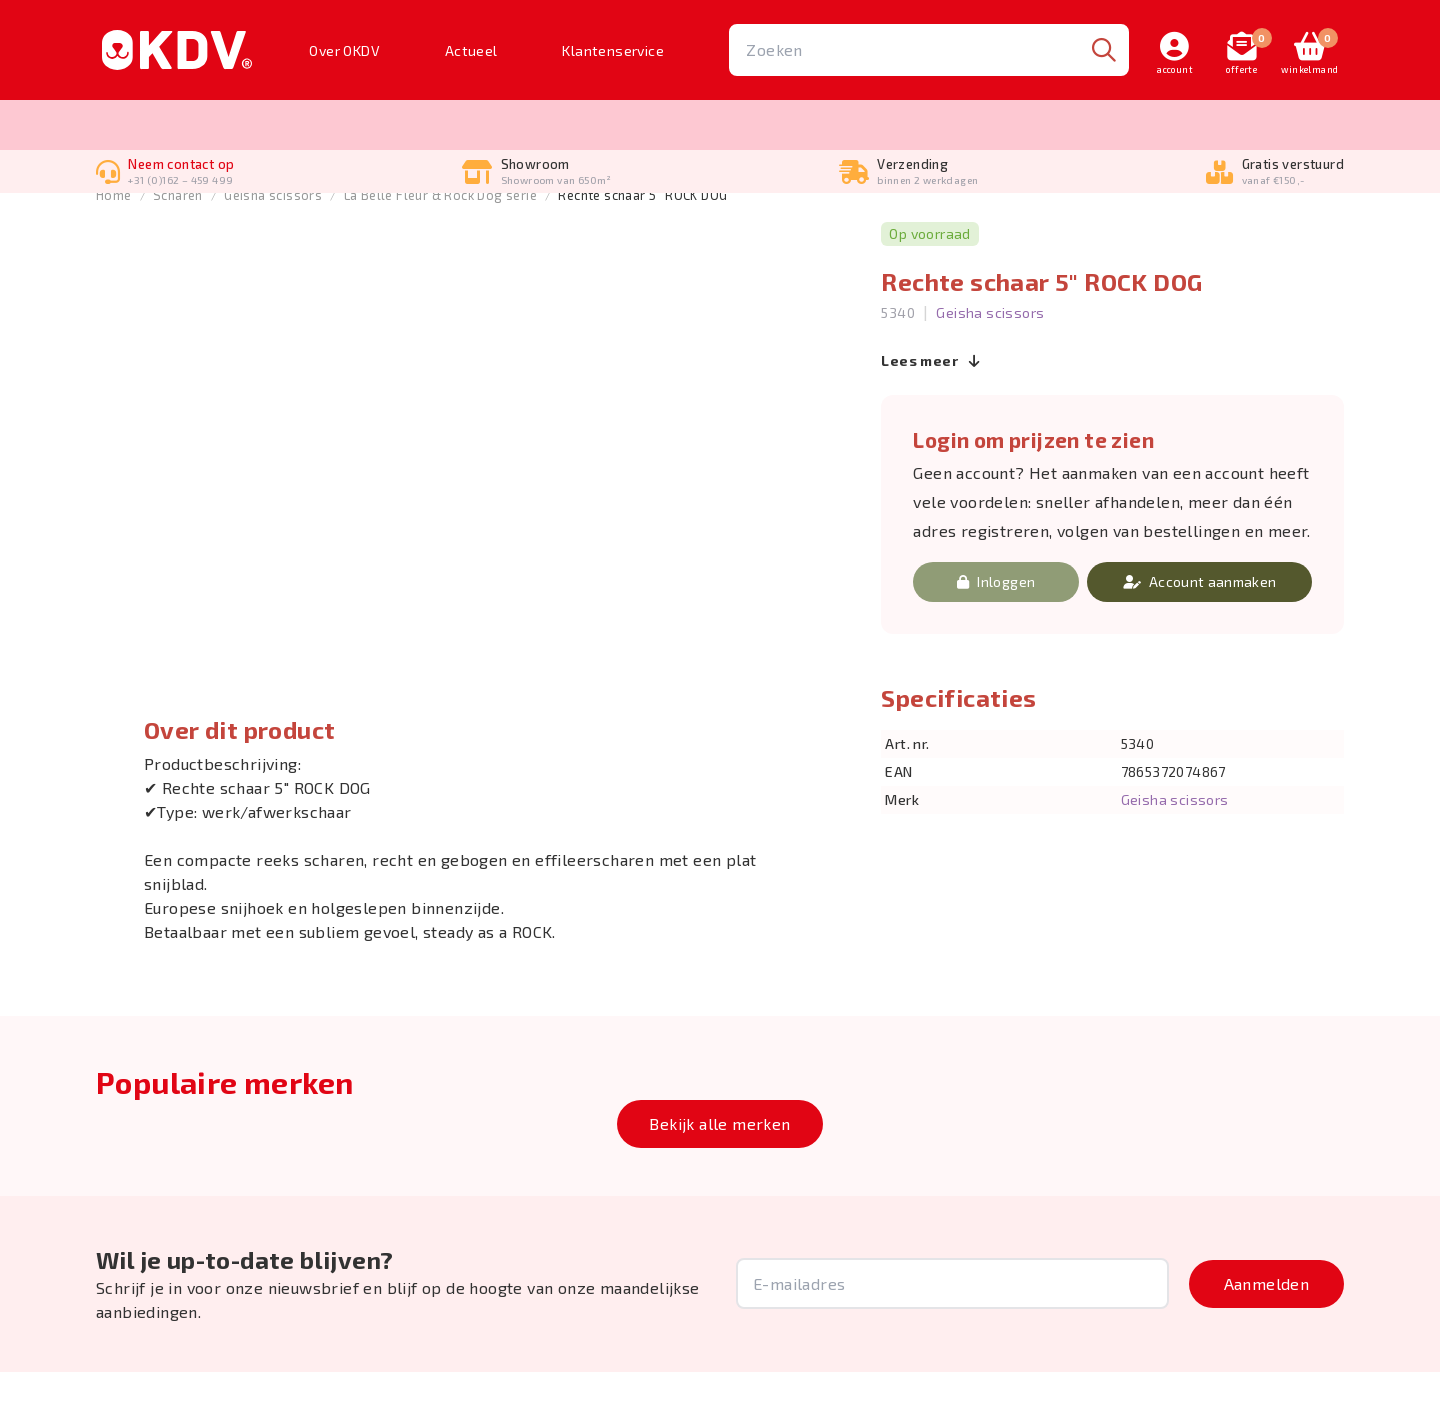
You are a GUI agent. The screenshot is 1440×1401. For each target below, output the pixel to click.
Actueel (471, 50)
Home (114, 225)
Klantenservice (613, 50)
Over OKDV (344, 50)
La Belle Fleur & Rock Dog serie (440, 225)
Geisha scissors (273, 225)
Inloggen (996, 610)
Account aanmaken (1200, 610)
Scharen (178, 225)
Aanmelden (1267, 1312)
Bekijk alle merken (719, 1152)
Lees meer (930, 390)
